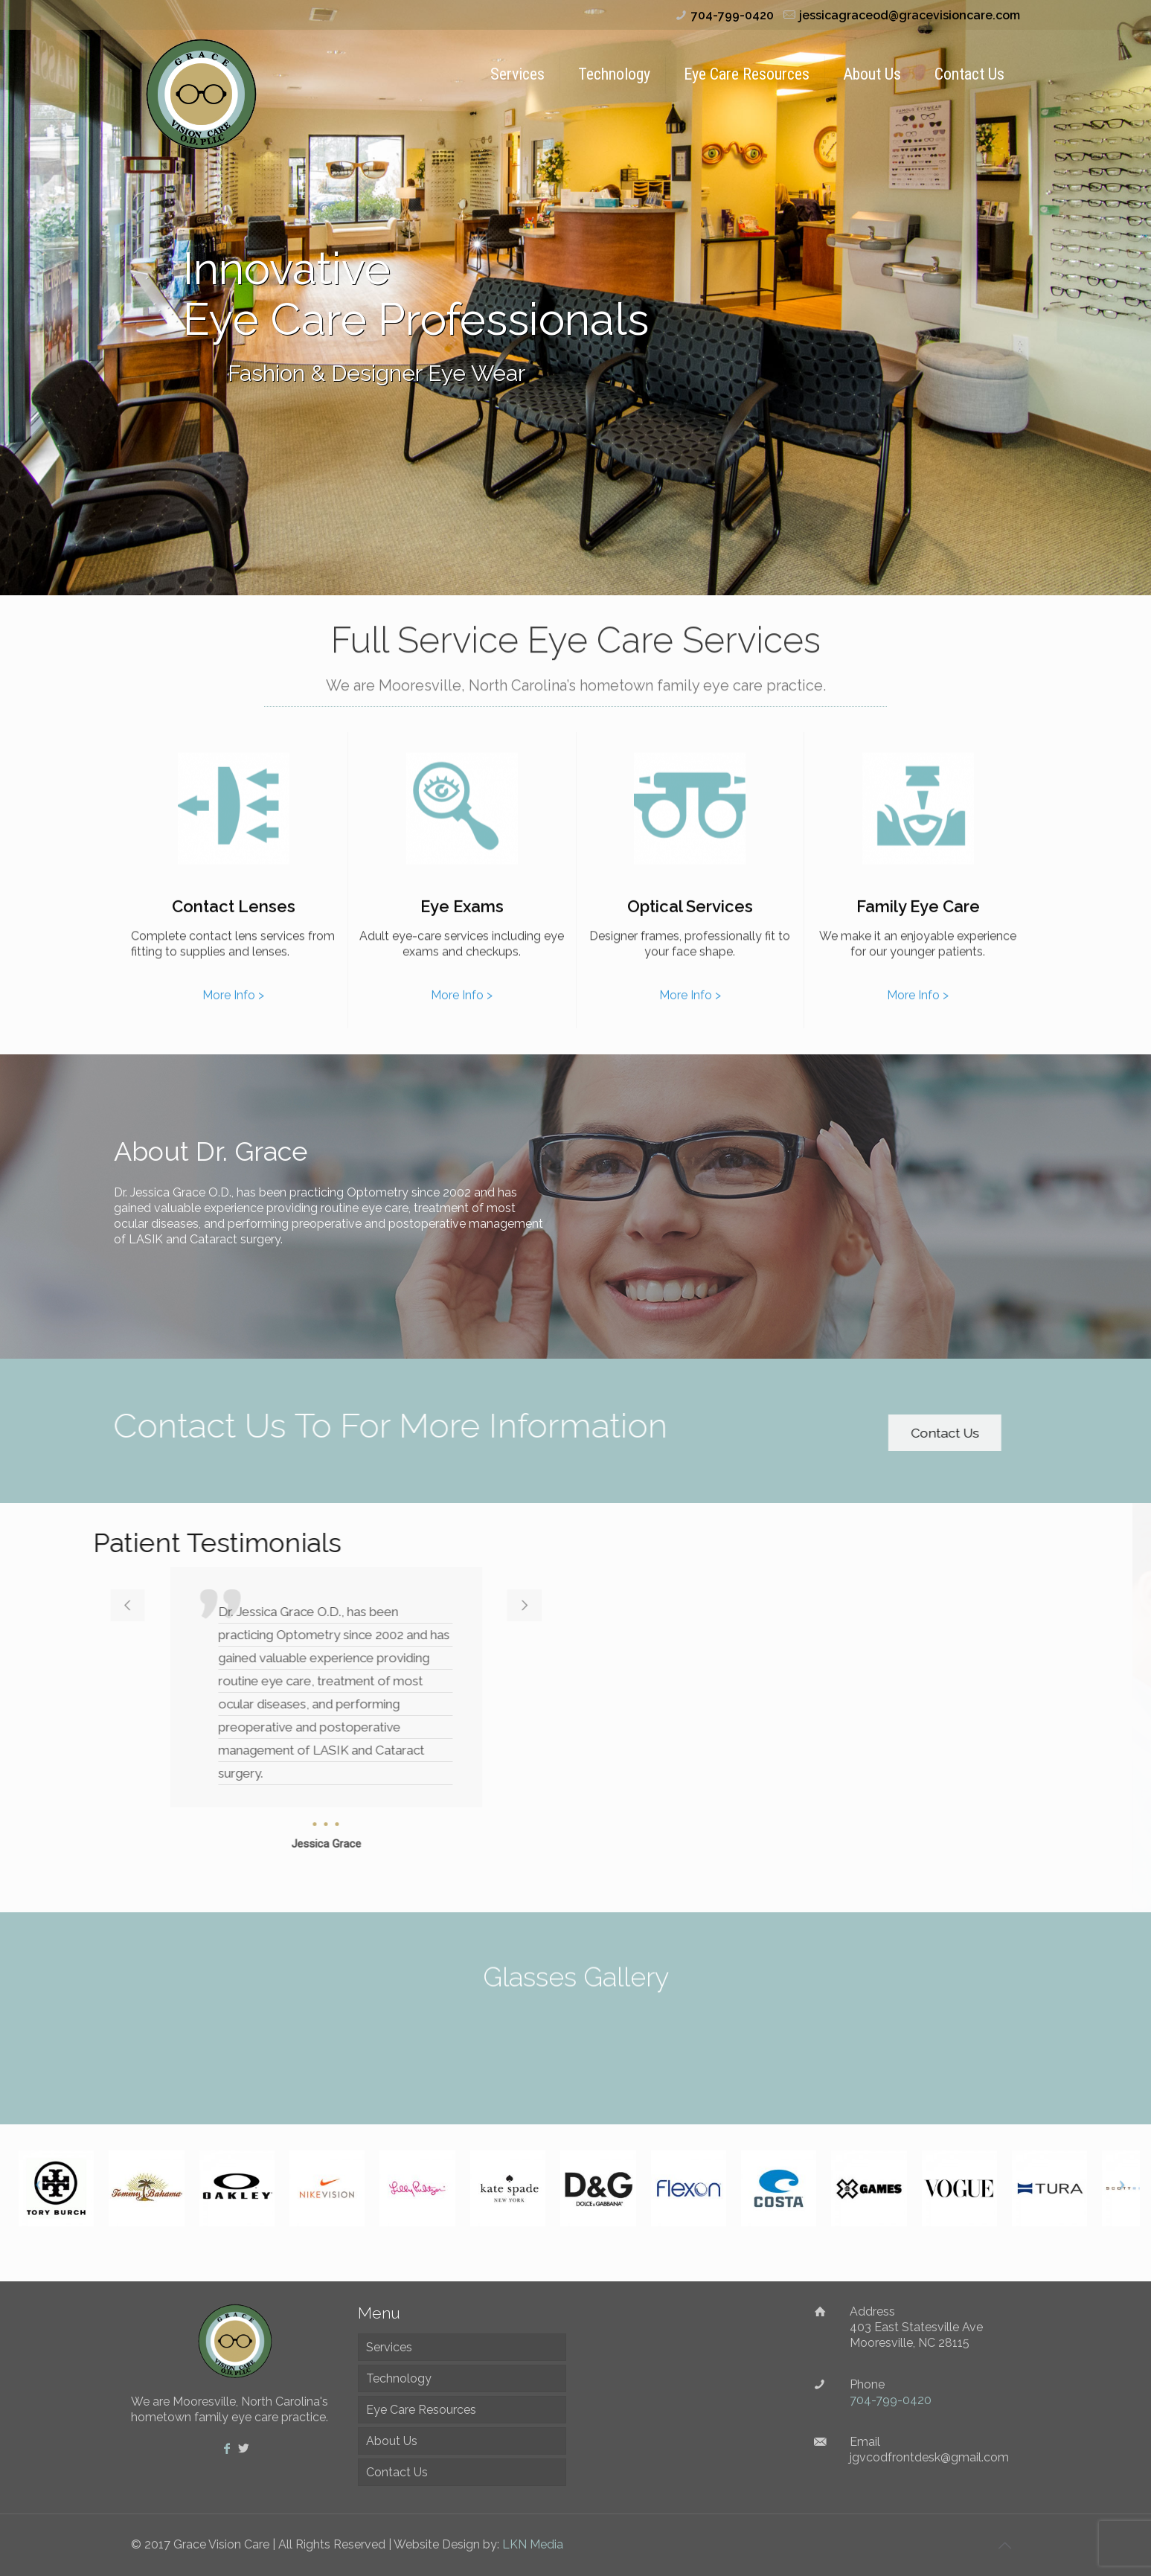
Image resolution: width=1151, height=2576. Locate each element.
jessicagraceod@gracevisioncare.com (909, 15)
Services (389, 2347)
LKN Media (532, 2544)
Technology (399, 2378)
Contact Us (397, 2472)
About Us (391, 2441)
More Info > (233, 1006)
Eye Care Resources (421, 2410)
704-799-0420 (732, 15)
